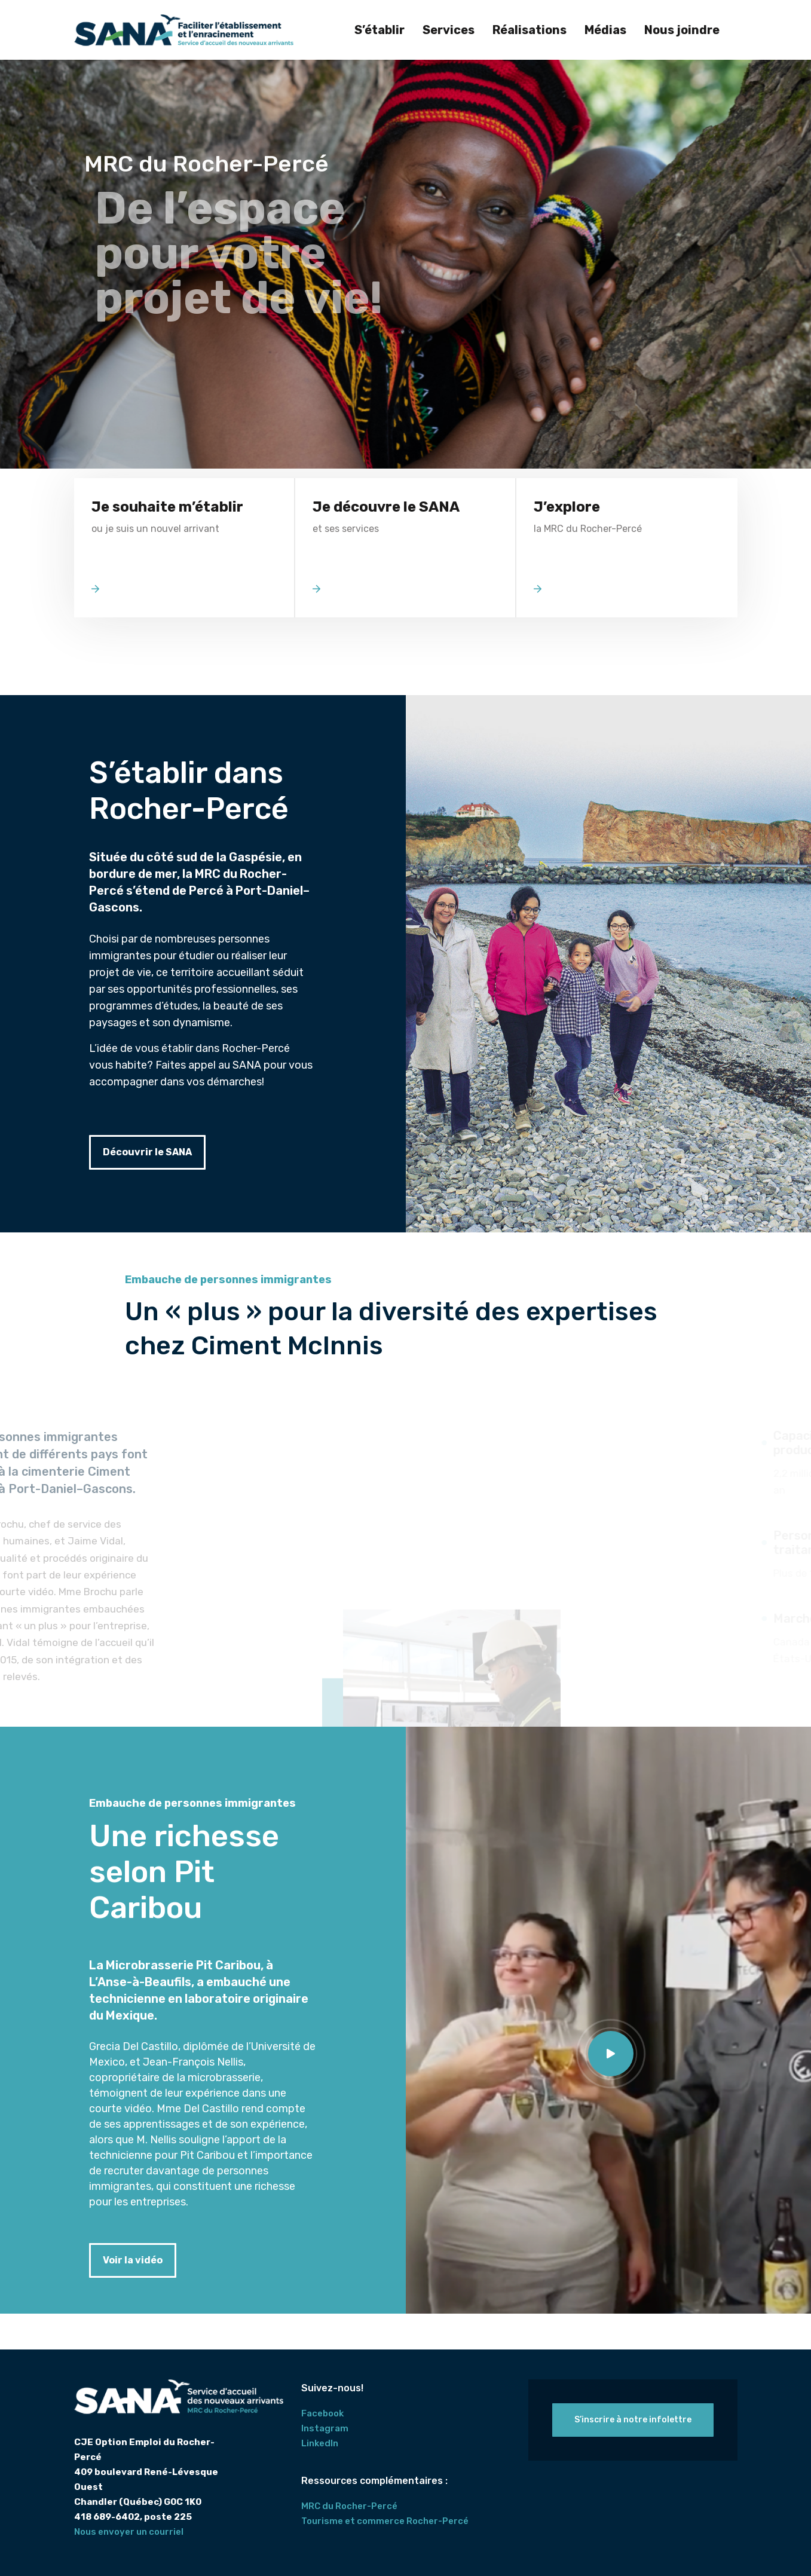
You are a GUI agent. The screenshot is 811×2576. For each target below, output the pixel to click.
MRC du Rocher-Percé (349, 2506)
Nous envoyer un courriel (128, 2531)
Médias (605, 30)
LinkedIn (319, 2443)
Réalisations (529, 30)
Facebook (322, 2413)
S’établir (379, 30)
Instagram (324, 2428)
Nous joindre (682, 30)
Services (449, 30)
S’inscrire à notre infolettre (632, 2420)
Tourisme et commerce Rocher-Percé (385, 2521)
